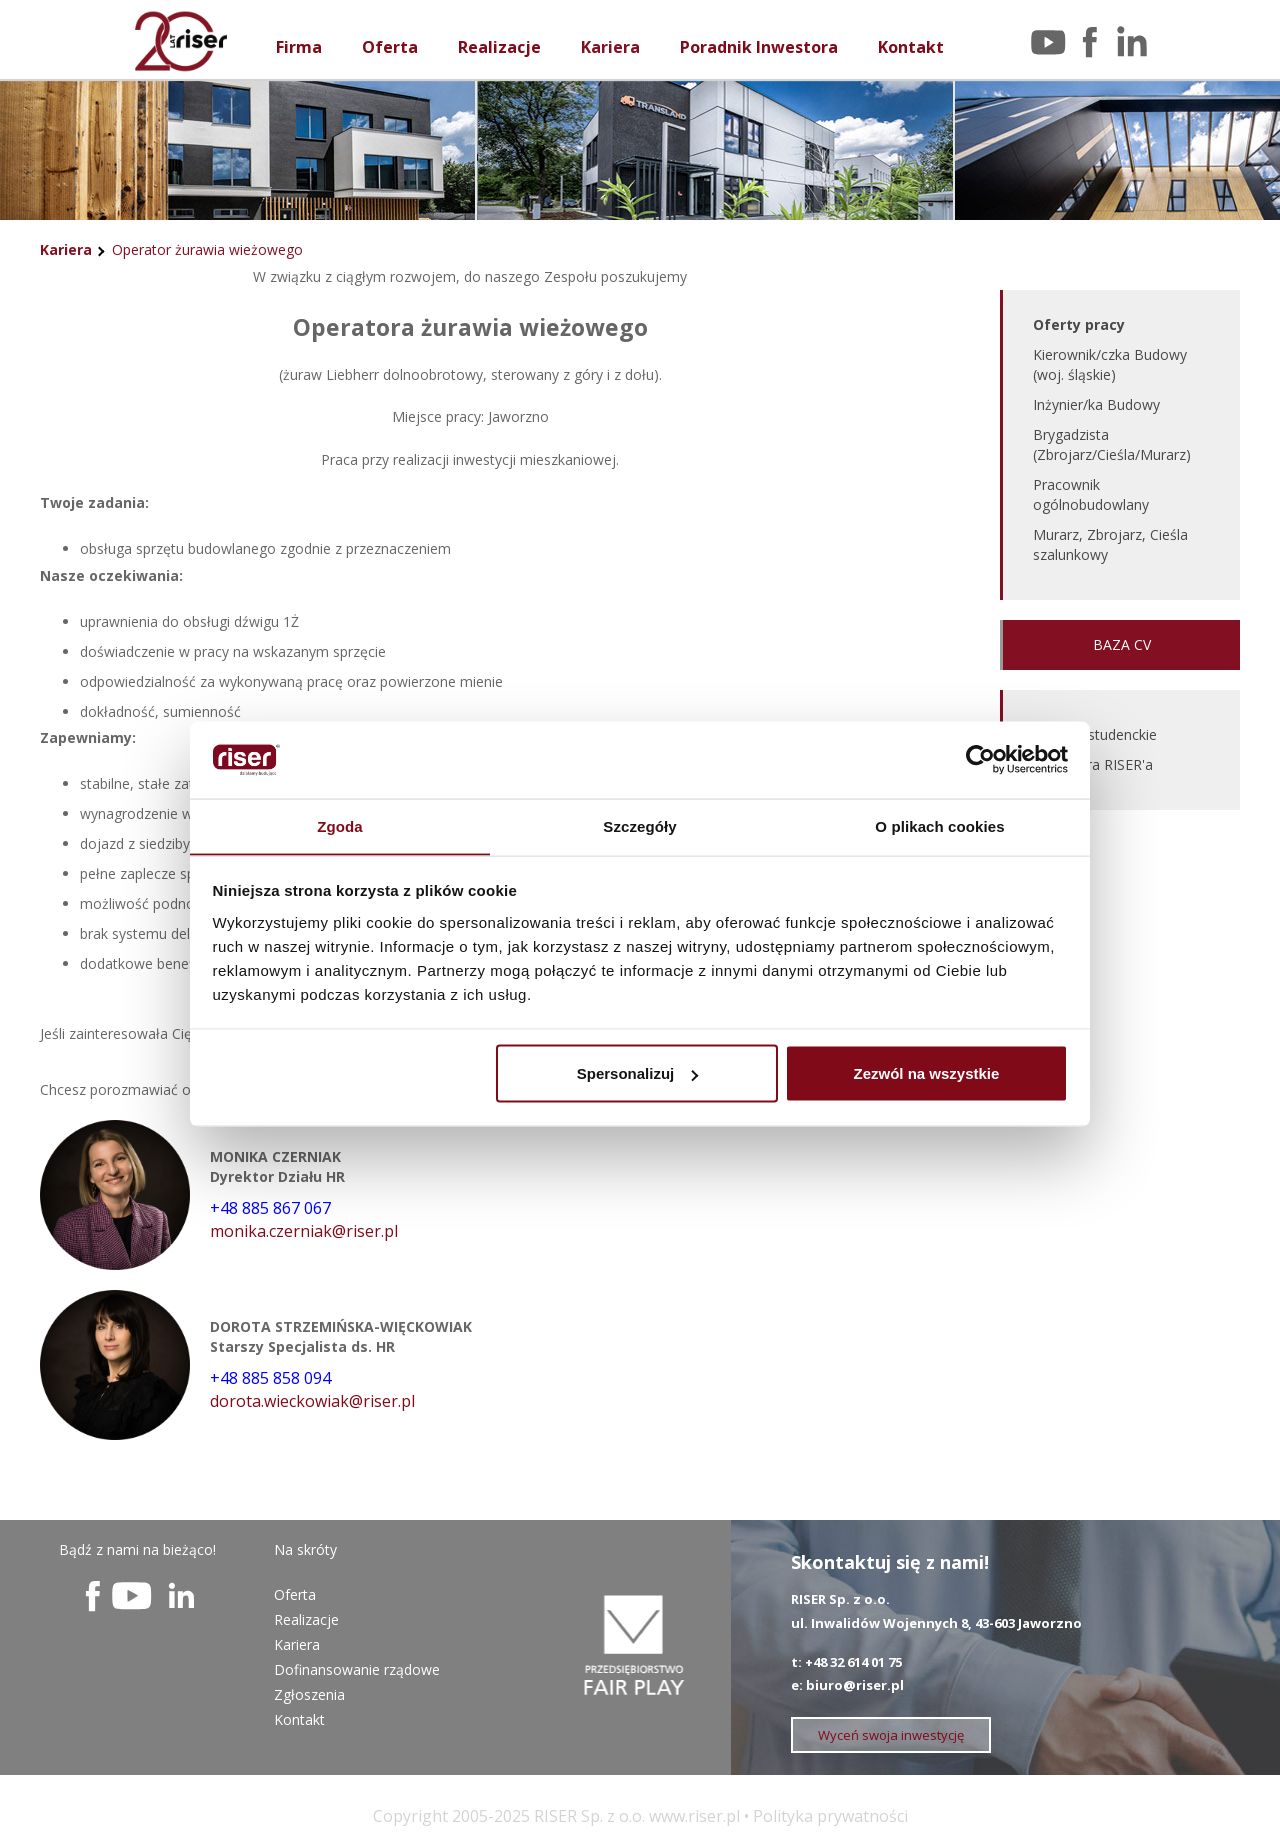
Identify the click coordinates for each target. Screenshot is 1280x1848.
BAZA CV (1122, 644)
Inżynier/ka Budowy (1096, 404)
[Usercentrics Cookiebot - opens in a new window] (980, 759)
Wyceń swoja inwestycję (891, 1735)
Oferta (390, 47)
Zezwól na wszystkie (926, 1073)
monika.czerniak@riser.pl (304, 1231)
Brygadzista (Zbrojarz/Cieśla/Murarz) (1112, 444)
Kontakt (911, 47)
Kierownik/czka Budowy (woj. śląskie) (1110, 364)
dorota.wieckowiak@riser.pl (312, 1401)
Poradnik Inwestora (759, 47)
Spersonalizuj (638, 1073)
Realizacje (499, 47)
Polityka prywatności (830, 1816)
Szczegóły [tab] (639, 825)
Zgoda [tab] (340, 825)
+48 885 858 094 (270, 1378)
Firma (299, 47)
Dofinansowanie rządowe (357, 1669)
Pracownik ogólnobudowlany (1091, 494)
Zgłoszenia (309, 1694)
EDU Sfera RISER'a (1093, 764)
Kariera (610, 47)
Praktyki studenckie (1095, 734)
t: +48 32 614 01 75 (846, 1662)
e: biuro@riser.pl (847, 1685)
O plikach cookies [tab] (939, 825)
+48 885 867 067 (270, 1208)
